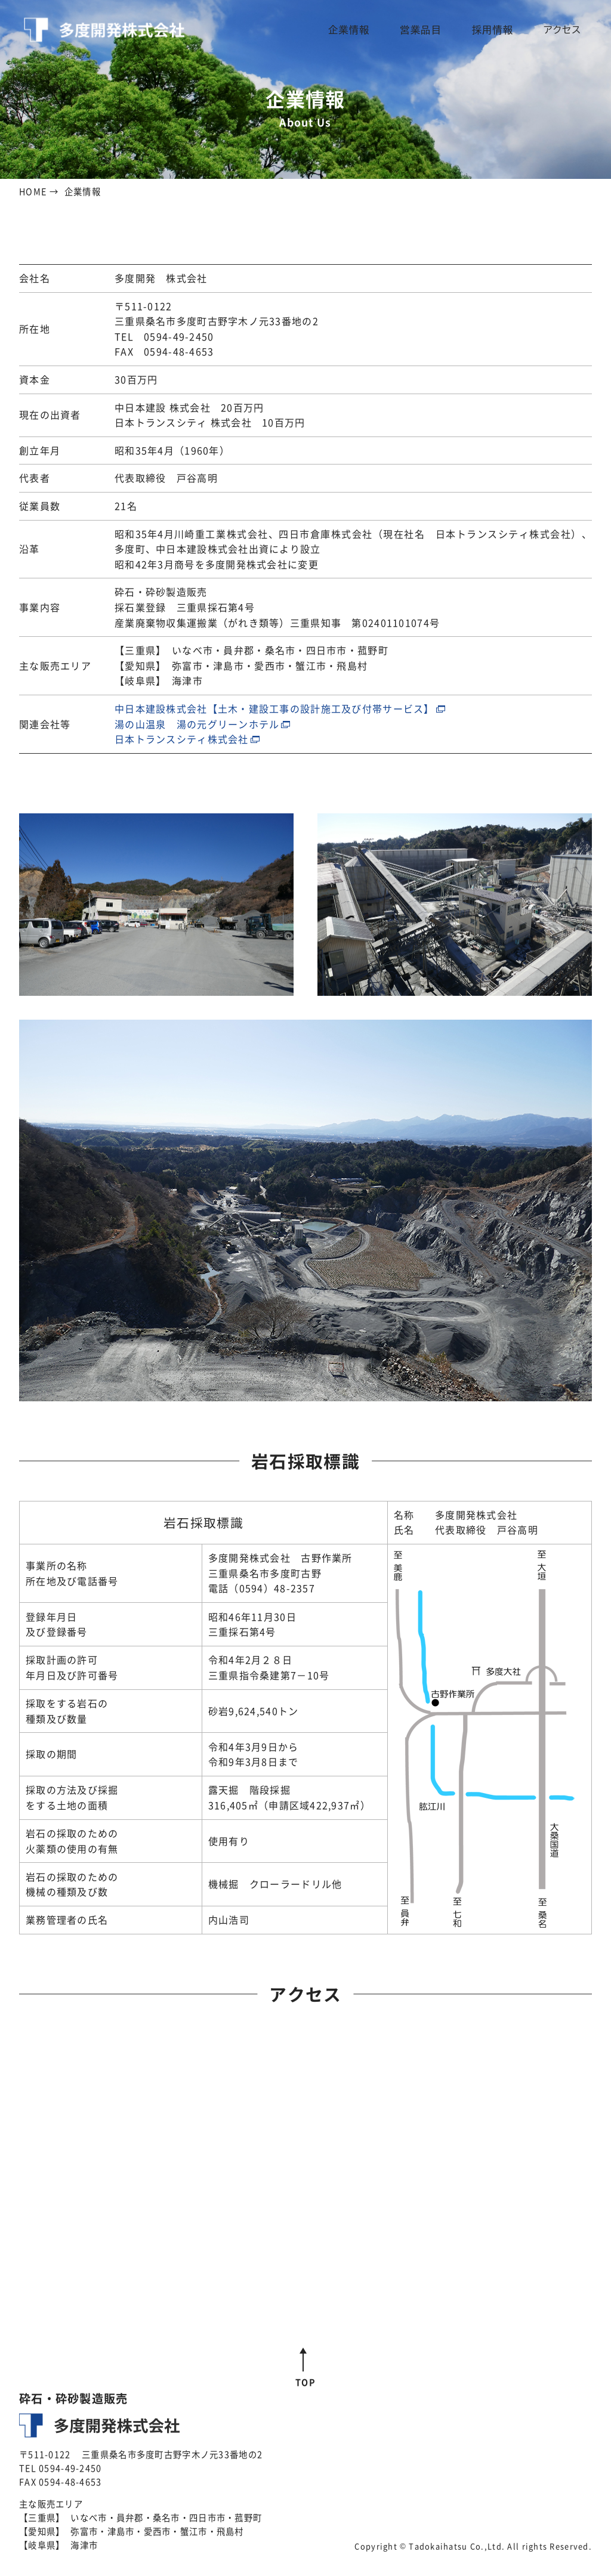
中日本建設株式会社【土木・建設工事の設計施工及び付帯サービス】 (274, 708)
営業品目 (434, 30)
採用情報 (499, 30)
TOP (305, 2382)
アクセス (564, 30)
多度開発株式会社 (104, 30)
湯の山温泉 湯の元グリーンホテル (197, 724)
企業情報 (369, 30)
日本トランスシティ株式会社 (182, 739)
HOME (33, 191)
